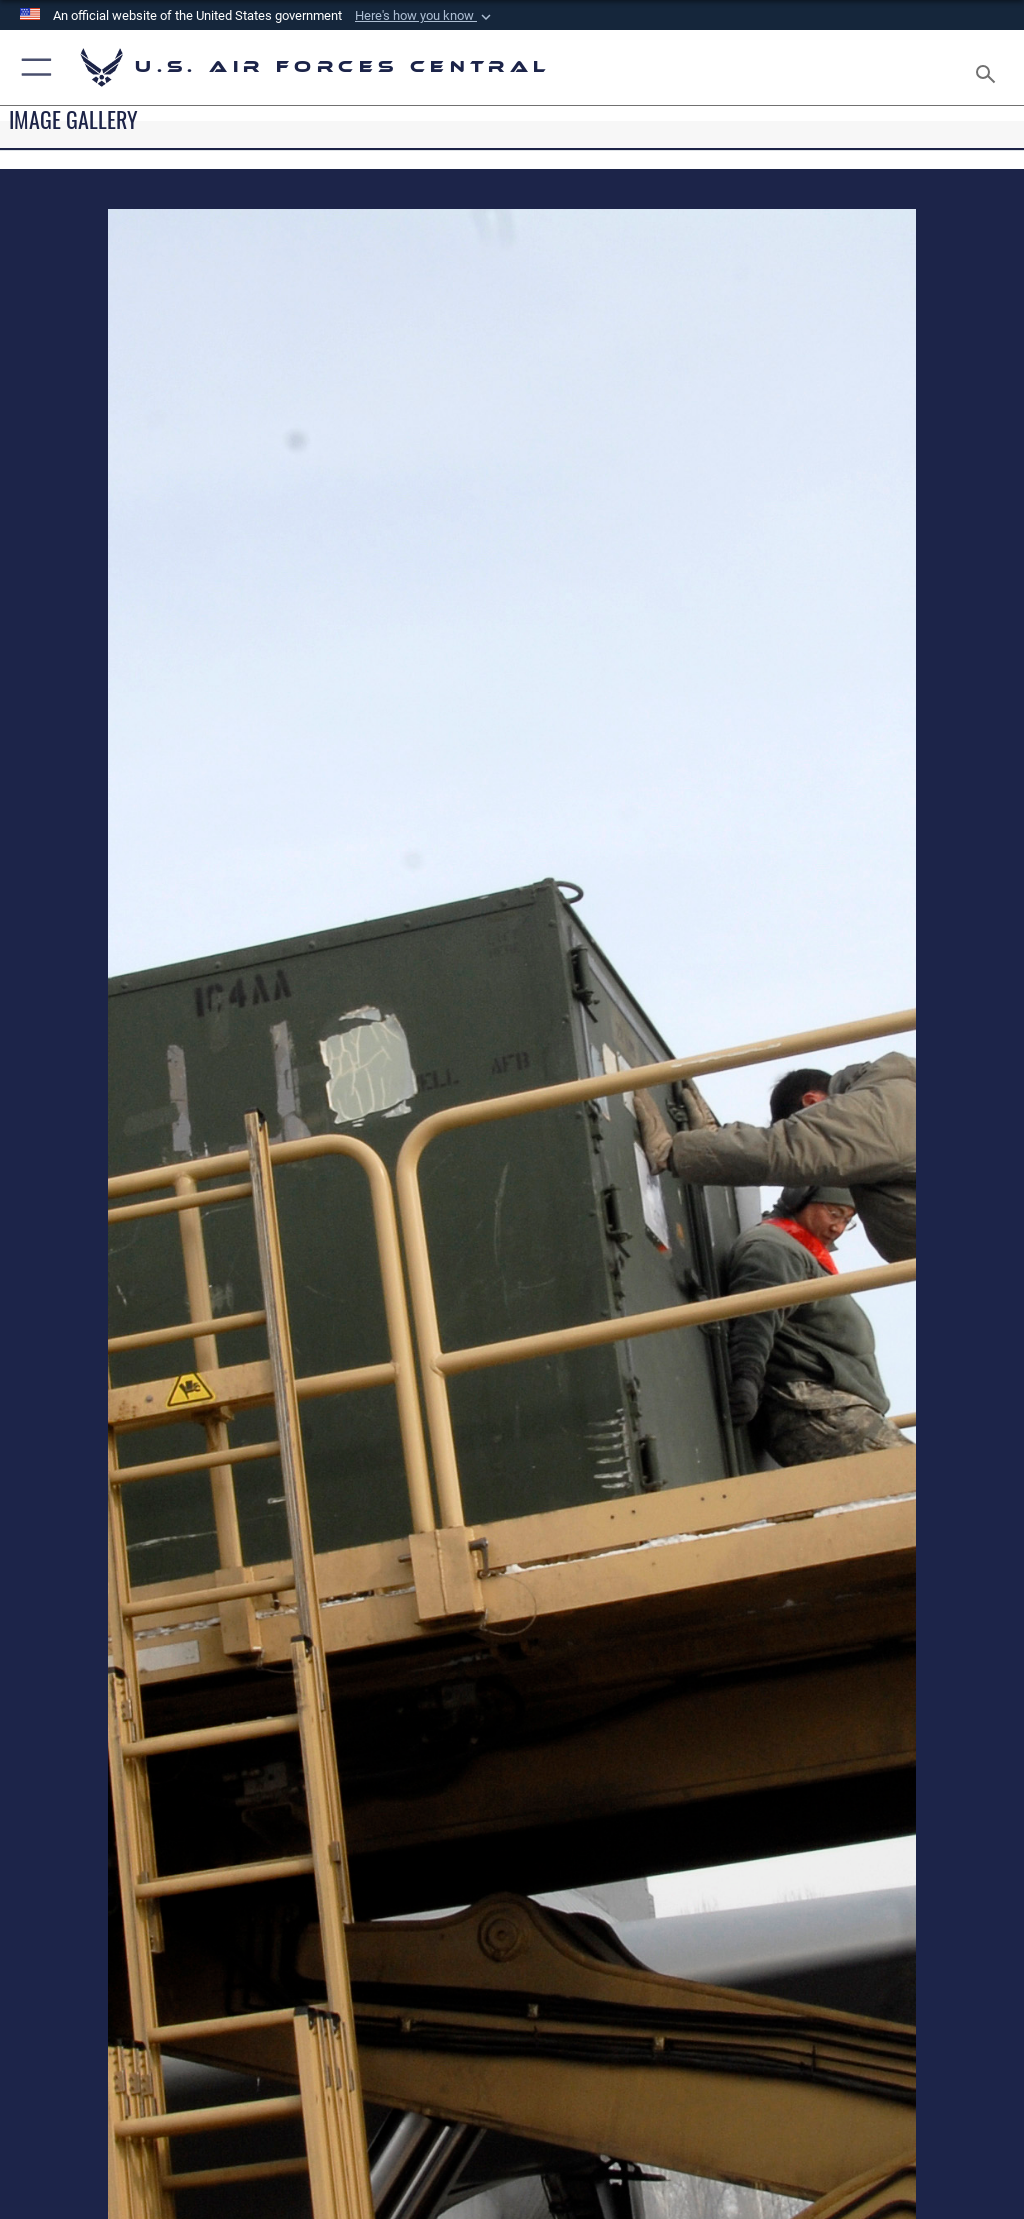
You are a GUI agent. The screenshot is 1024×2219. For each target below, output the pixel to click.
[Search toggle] (989, 67)
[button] (425, 16)
